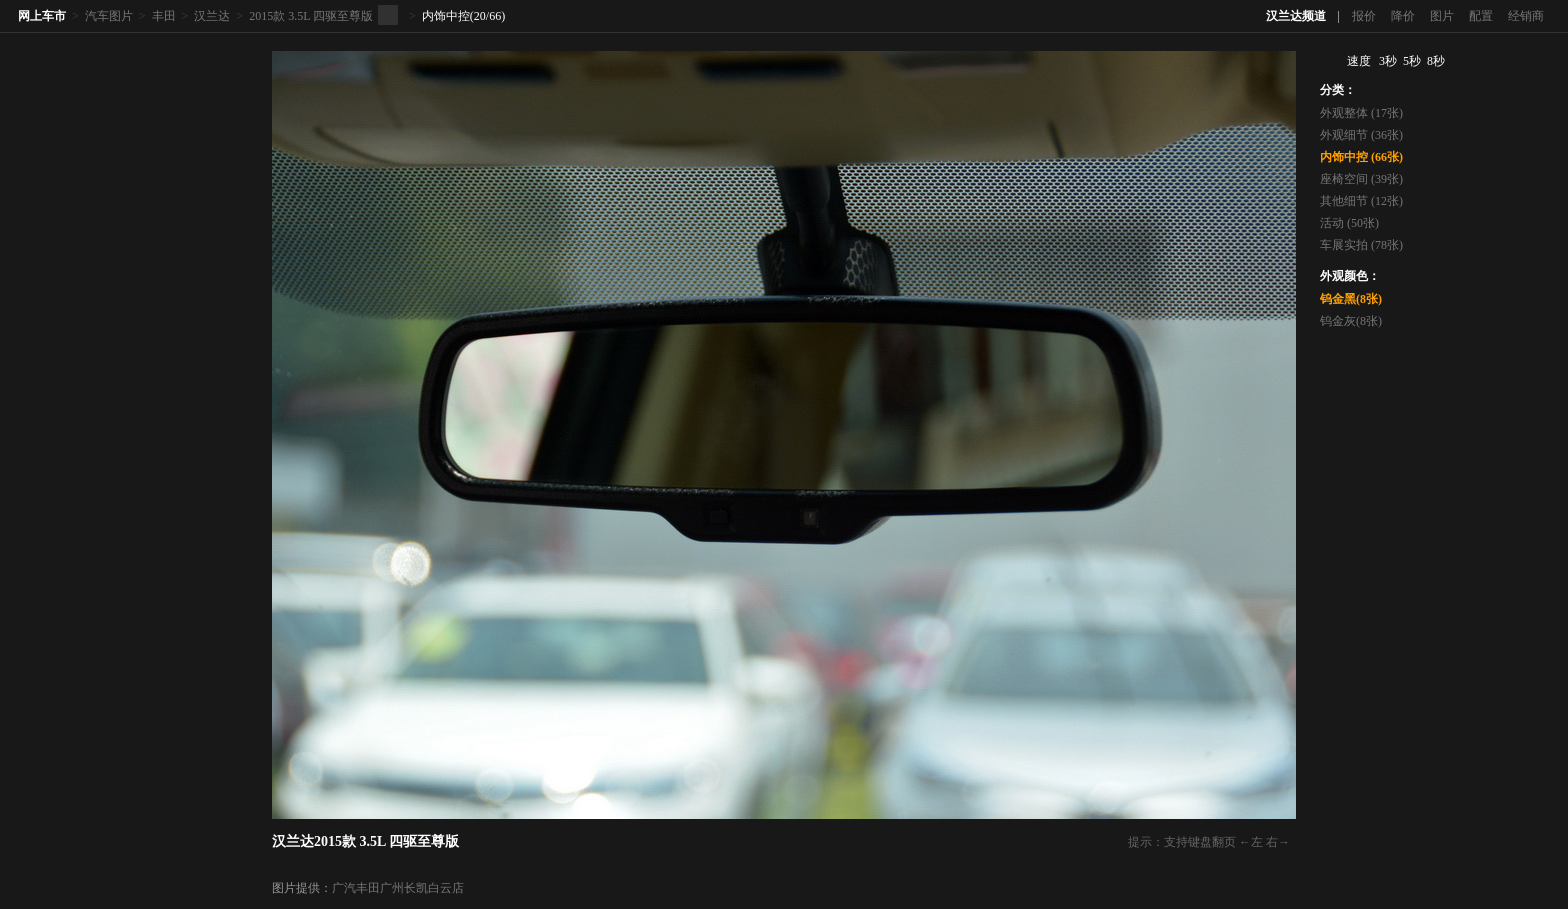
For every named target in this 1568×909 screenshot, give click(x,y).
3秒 (1388, 61)
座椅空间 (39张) (1361, 179)
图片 (1442, 16)
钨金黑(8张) (1351, 299)
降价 (1403, 16)
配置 (1481, 16)
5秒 (1412, 61)
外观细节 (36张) (1361, 135)
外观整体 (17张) (1361, 113)
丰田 (164, 16)
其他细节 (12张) (1361, 201)
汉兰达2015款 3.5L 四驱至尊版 (365, 841)
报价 (1364, 16)
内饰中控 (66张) (1361, 157)
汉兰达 (212, 16)
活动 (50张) (1349, 223)
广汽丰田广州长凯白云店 (398, 888)
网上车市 (42, 16)
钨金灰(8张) (1351, 321)
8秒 (1436, 61)
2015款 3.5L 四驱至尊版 (311, 16)
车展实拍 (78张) (1361, 245)
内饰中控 (446, 16)
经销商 (1526, 16)
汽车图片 (109, 16)
